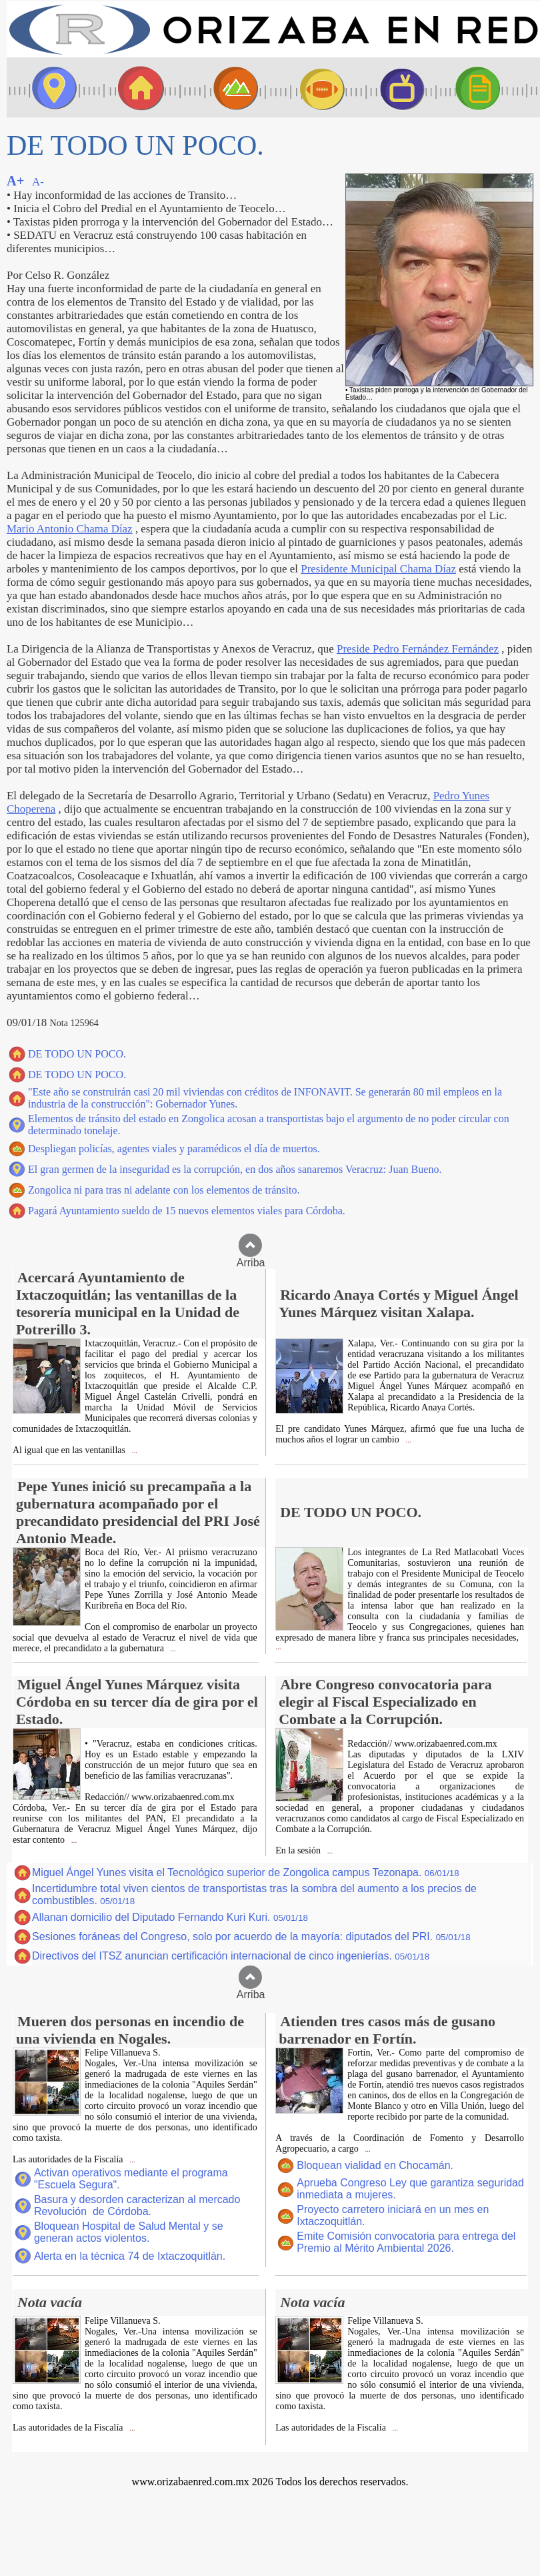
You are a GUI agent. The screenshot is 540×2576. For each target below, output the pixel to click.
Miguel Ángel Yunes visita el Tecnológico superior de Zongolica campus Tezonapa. (245, 1872)
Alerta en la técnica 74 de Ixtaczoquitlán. (129, 2256)
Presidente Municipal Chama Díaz (378, 568)
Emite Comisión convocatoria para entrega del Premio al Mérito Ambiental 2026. (406, 2242)
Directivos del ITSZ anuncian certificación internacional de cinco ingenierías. (230, 1956)
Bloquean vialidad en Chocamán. (375, 2165)
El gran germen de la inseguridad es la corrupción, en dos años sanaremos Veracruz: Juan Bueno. (234, 1169)
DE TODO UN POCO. (77, 1053)
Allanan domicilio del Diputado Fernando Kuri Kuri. (170, 1917)
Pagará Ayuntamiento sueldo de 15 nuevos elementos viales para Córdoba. (186, 1210)
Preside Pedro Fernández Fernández (418, 648)
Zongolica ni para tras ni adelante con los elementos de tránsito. (163, 1190)
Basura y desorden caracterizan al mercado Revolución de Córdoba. (137, 2205)
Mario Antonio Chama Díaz (70, 528)
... (133, 1450)
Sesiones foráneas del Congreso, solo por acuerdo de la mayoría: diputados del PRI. (251, 1936)
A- (38, 181)
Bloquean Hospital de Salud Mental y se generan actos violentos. (128, 2232)
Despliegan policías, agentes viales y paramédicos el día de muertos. (174, 1148)
